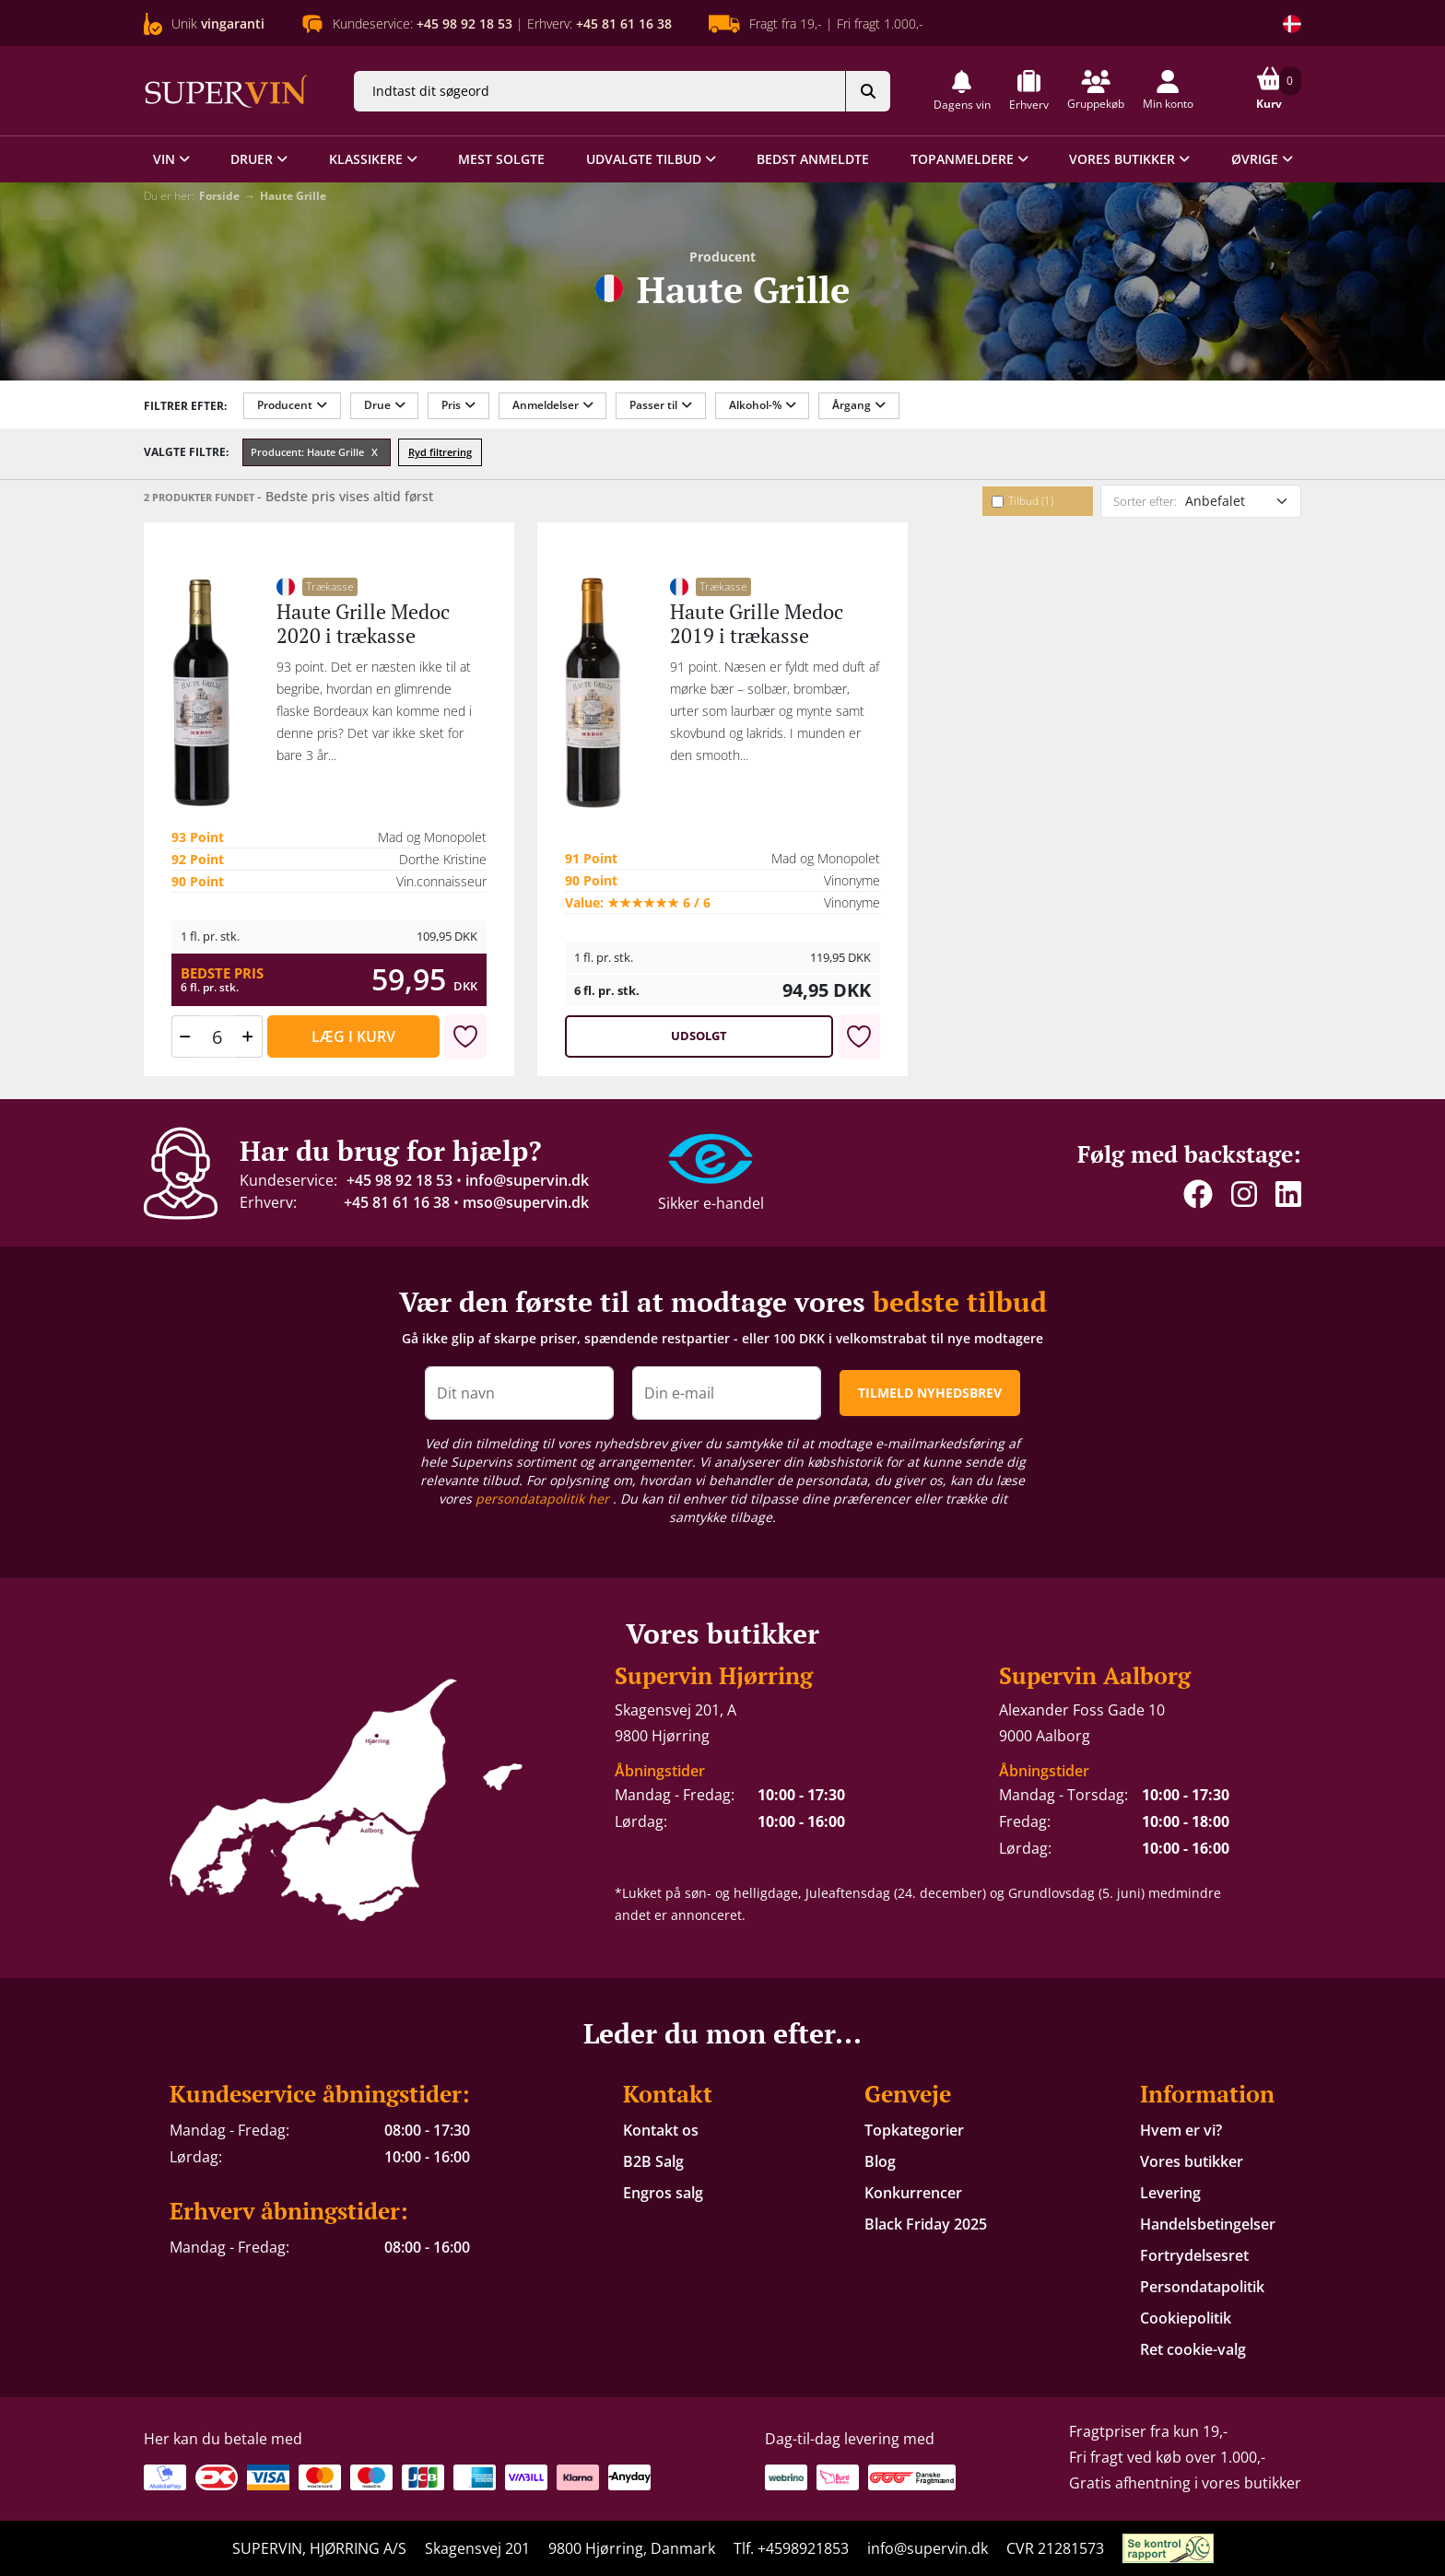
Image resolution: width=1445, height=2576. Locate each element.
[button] (962, 90)
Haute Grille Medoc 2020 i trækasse (363, 623)
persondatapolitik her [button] (544, 1498)
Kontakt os (661, 2130)
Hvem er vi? (1181, 2130)
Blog (880, 2161)
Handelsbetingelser (1207, 2224)
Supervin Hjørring (714, 1675)
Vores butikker (1191, 2161)
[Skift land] (1292, 24)
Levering (1170, 2193)
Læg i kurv (353, 1036)
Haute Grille (293, 196)
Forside (219, 196)
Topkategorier (914, 2130)
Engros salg (663, 2193)
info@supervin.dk (527, 1180)
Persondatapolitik (1202, 2287)
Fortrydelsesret (1194, 2255)
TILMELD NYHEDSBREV (930, 1392)
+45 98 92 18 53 (399, 1180)
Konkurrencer (913, 2193)
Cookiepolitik (1185, 2318)
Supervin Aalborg (1095, 1675)
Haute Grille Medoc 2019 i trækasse (756, 623)
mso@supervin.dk (526, 1202)
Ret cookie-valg (1193, 2349)
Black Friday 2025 (925, 2224)
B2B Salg (653, 2161)
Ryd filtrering (440, 452)
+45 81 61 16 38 (397, 1202)
